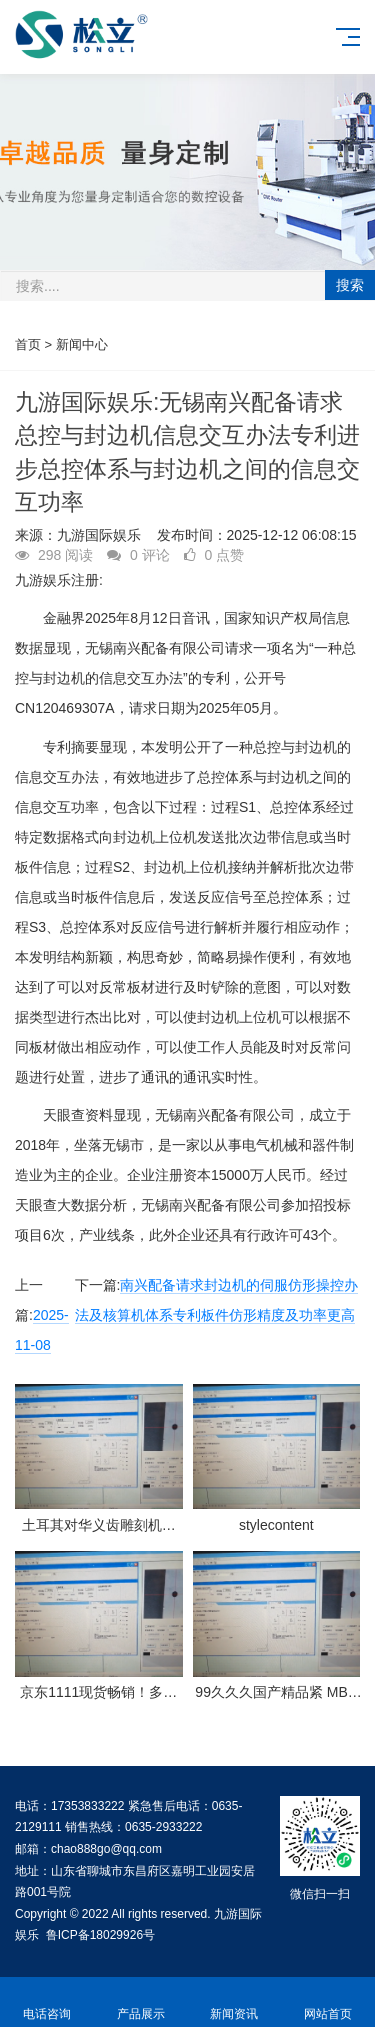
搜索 (350, 285)
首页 (28, 344)
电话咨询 (47, 2002)
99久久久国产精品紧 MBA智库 (276, 1692)
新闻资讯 (235, 2002)
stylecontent (276, 1525)
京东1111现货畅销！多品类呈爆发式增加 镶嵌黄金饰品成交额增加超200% (99, 1692)
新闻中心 (82, 344)
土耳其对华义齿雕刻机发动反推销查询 (99, 1525)
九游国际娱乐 (99, 535)
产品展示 (141, 2002)
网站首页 (328, 2002)
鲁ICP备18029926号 (100, 1935)
